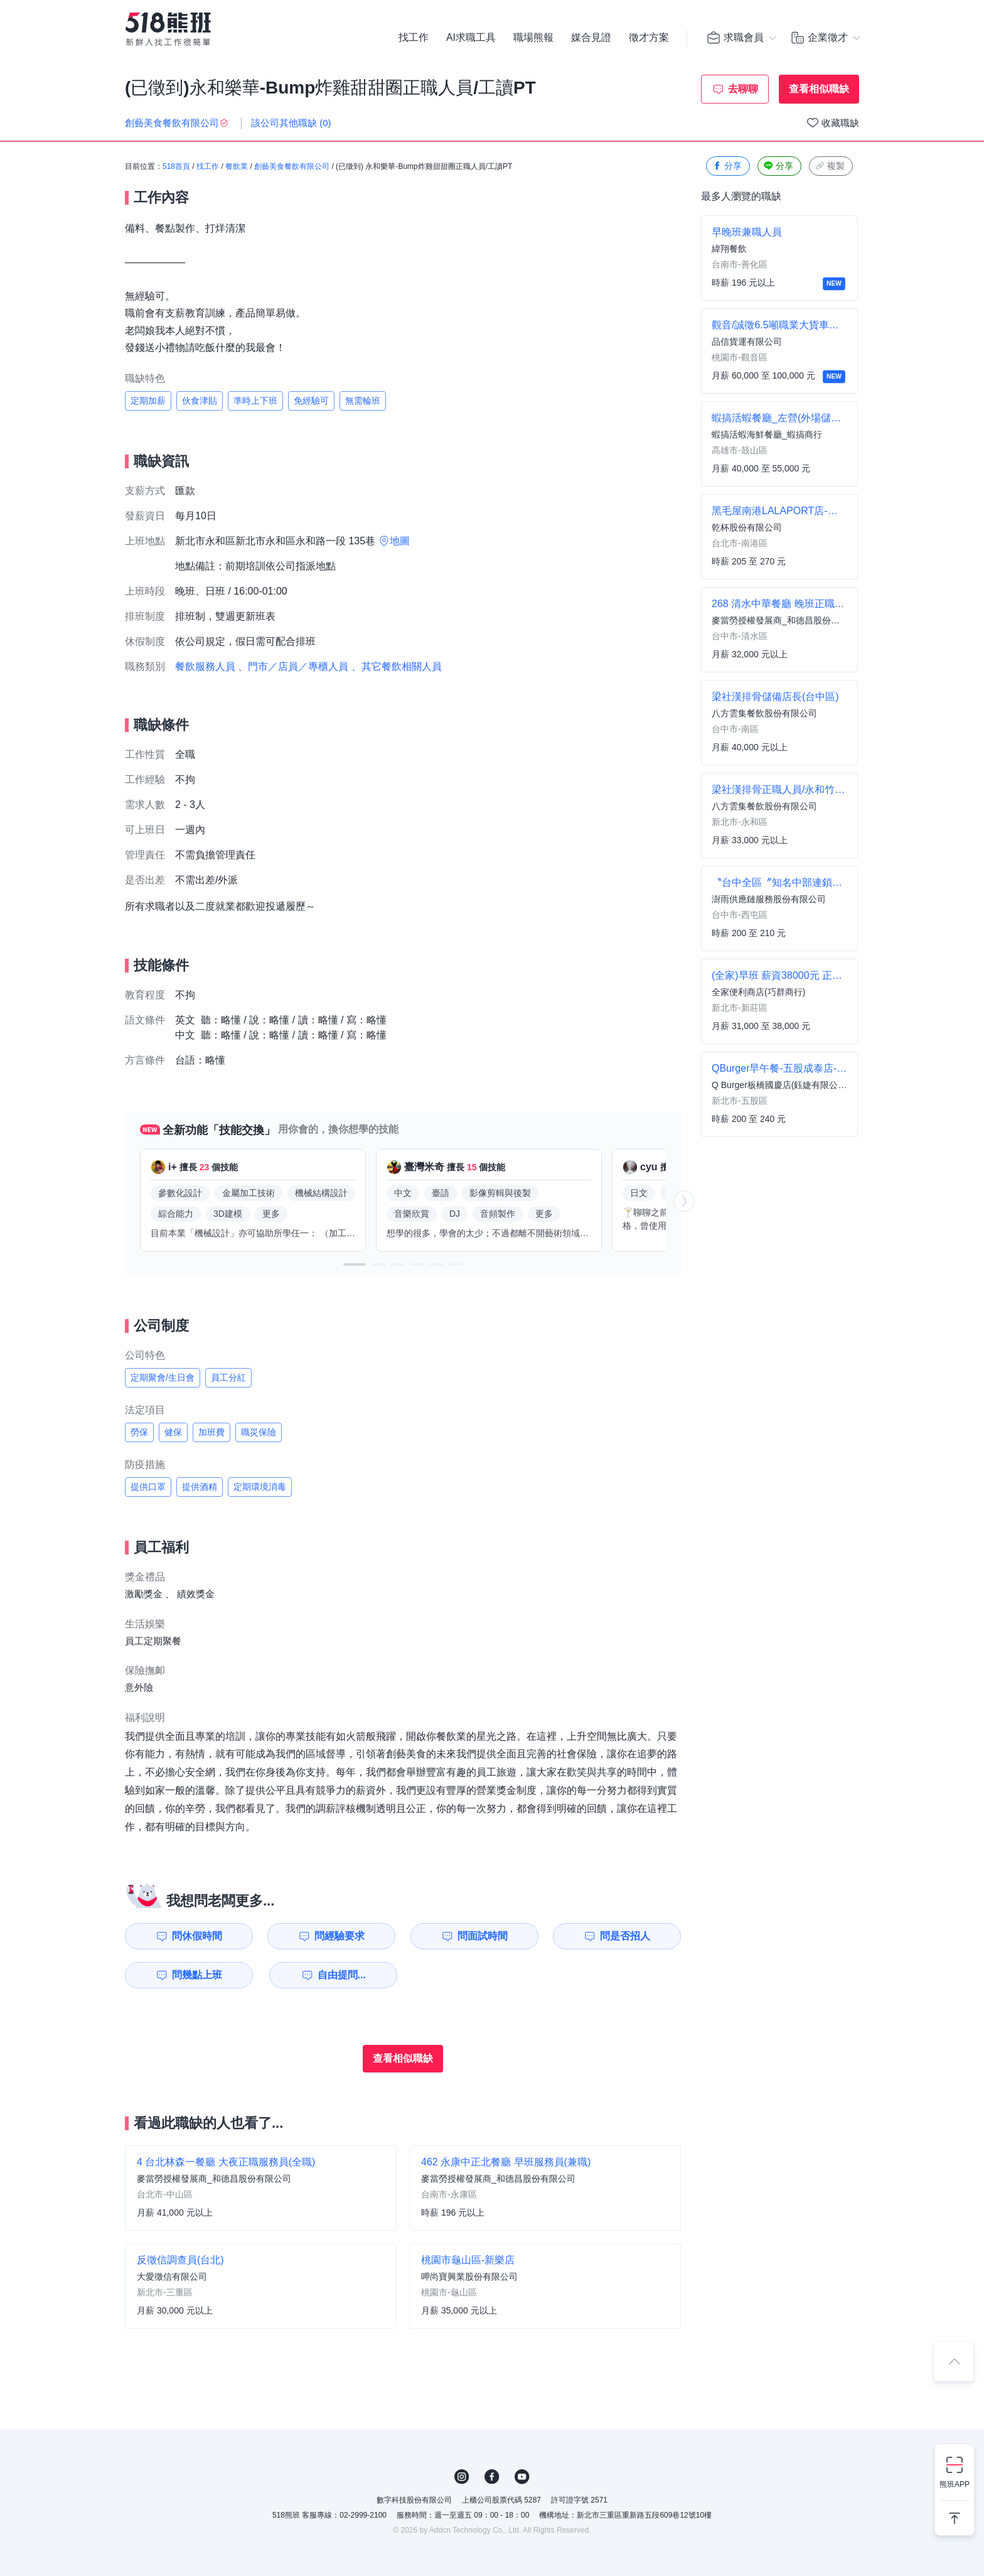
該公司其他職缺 (291, 122)
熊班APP (954, 2484)
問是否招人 (625, 1936)
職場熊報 (533, 38)
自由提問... (342, 1975)
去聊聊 (743, 89)
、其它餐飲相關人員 (396, 666)
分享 (727, 166)
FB (492, 2476)
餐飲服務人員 (205, 666)
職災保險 (258, 1432)
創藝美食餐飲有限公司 (291, 166)
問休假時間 (197, 1936)
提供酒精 (199, 1487)
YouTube (522, 2476)
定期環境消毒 (259, 1487)
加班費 (211, 1432)
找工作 (413, 38)
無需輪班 (362, 401)
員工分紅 (228, 1377)
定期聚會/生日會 (163, 1377)
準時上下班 (255, 401)
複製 (830, 166)
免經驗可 (311, 401)
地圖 (400, 541)
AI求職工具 (471, 38)
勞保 (139, 1432)
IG (461, 2476)
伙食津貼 (199, 401)
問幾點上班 (197, 1975)
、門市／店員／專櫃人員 (293, 666)
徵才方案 (649, 38)
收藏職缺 (840, 122)
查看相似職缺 (819, 89)
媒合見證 (591, 38)
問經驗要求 (339, 1936)
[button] (354, 1264)
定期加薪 (148, 401)
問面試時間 (482, 1936)
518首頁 (176, 166)
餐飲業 (236, 166)
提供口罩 (148, 1487)
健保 (173, 1432)
